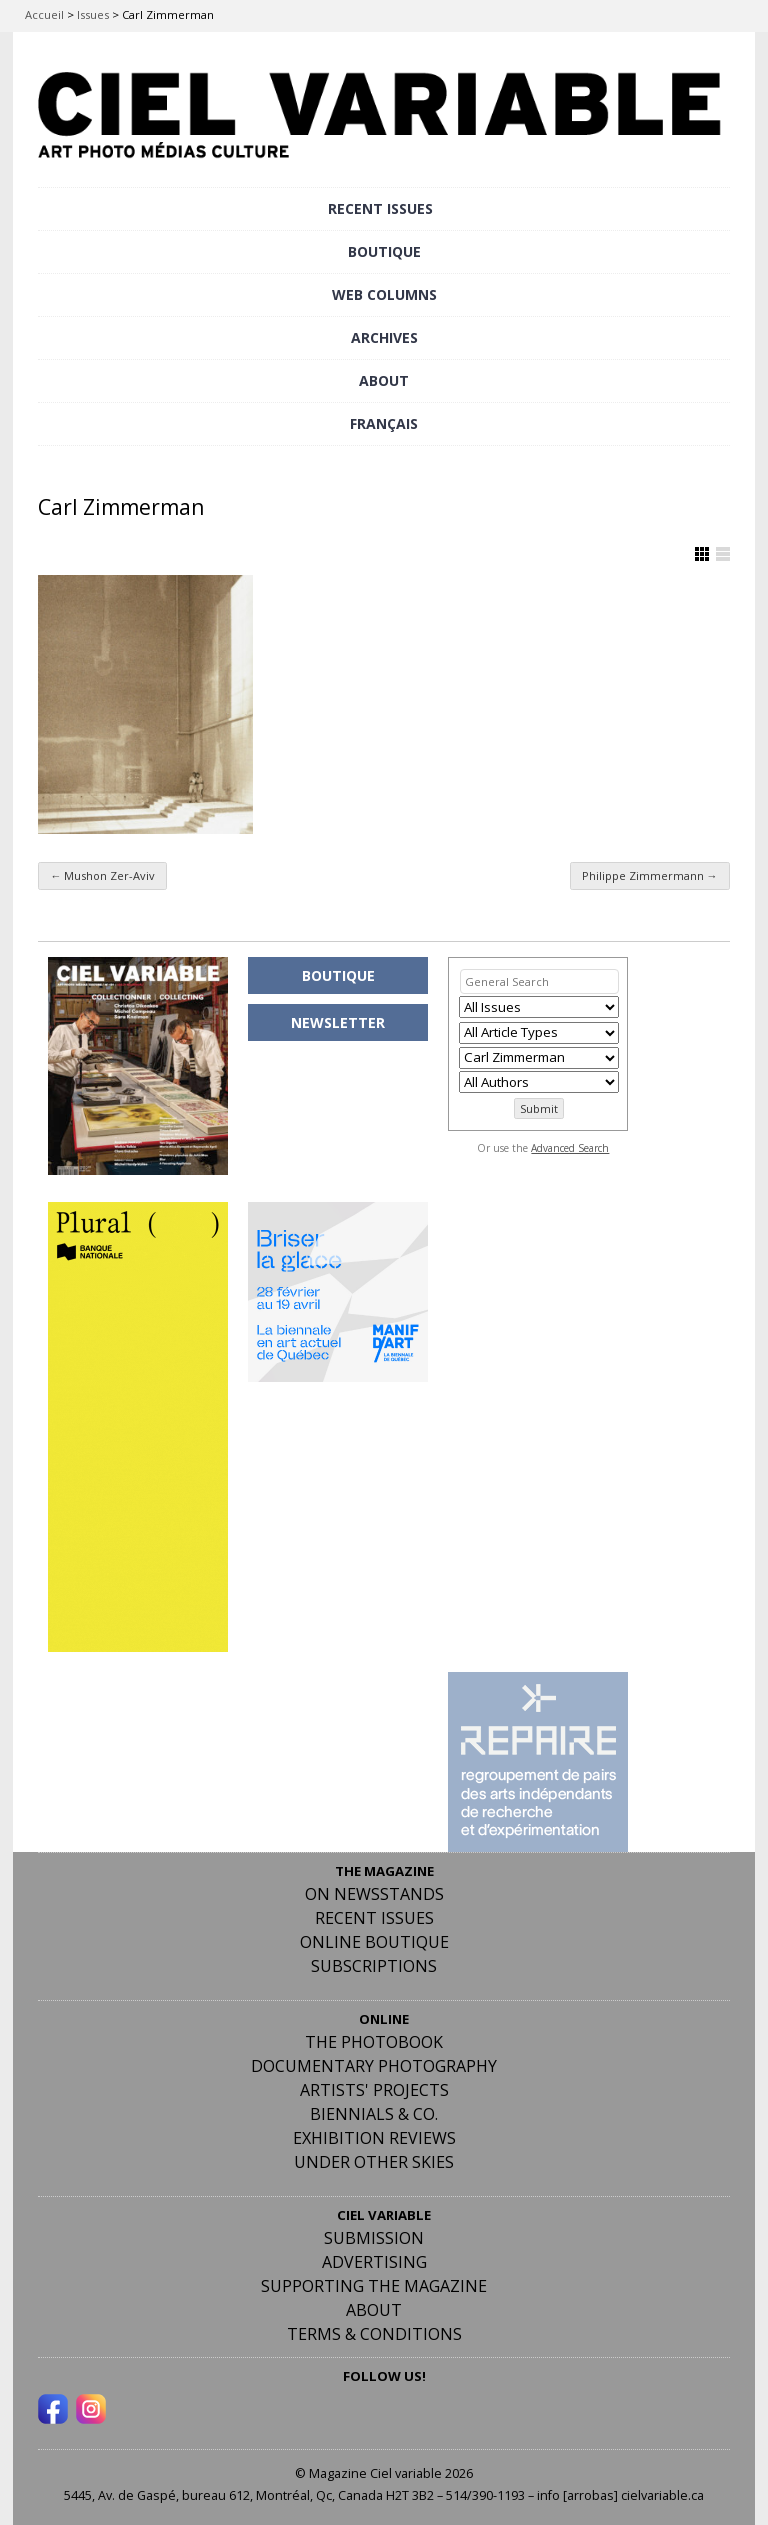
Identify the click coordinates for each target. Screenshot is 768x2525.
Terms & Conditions (374, 2334)
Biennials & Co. (374, 2114)
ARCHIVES (384, 337)
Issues (93, 14)
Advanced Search (570, 1148)
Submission (374, 2238)
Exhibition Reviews (374, 2138)
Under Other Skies (374, 2162)
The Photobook (374, 2042)
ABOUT (384, 380)
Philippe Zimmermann (650, 875)
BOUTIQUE (384, 251)
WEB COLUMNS (384, 294)
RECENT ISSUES (380, 208)
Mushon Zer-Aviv (102, 875)
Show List (723, 554)
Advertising (374, 2262)
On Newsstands (374, 1894)
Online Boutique (374, 1942)
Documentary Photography (374, 2066)
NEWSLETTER (338, 1022)
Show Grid (702, 554)
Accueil (44, 14)
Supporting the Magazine (374, 2286)
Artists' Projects (374, 2090)
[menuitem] (383, 424)
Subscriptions (374, 1966)
